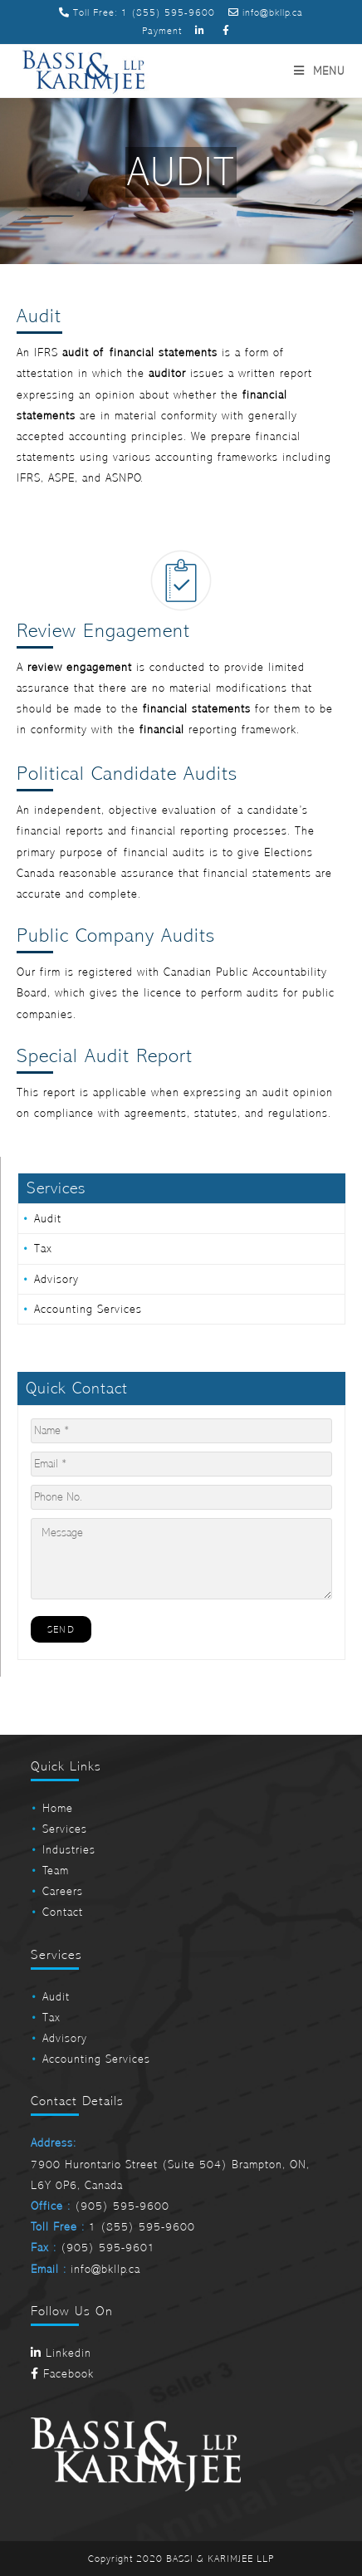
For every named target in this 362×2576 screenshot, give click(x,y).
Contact (62, 1912)
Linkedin (61, 2353)
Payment (162, 31)
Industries (68, 1850)
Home (57, 1808)
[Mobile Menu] (319, 71)
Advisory (56, 1279)
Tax (43, 1248)
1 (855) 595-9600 (168, 12)
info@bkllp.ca (265, 12)
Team (55, 1870)
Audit (47, 1219)
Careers (62, 1891)
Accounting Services (88, 1309)
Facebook (62, 2374)
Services (64, 1829)
